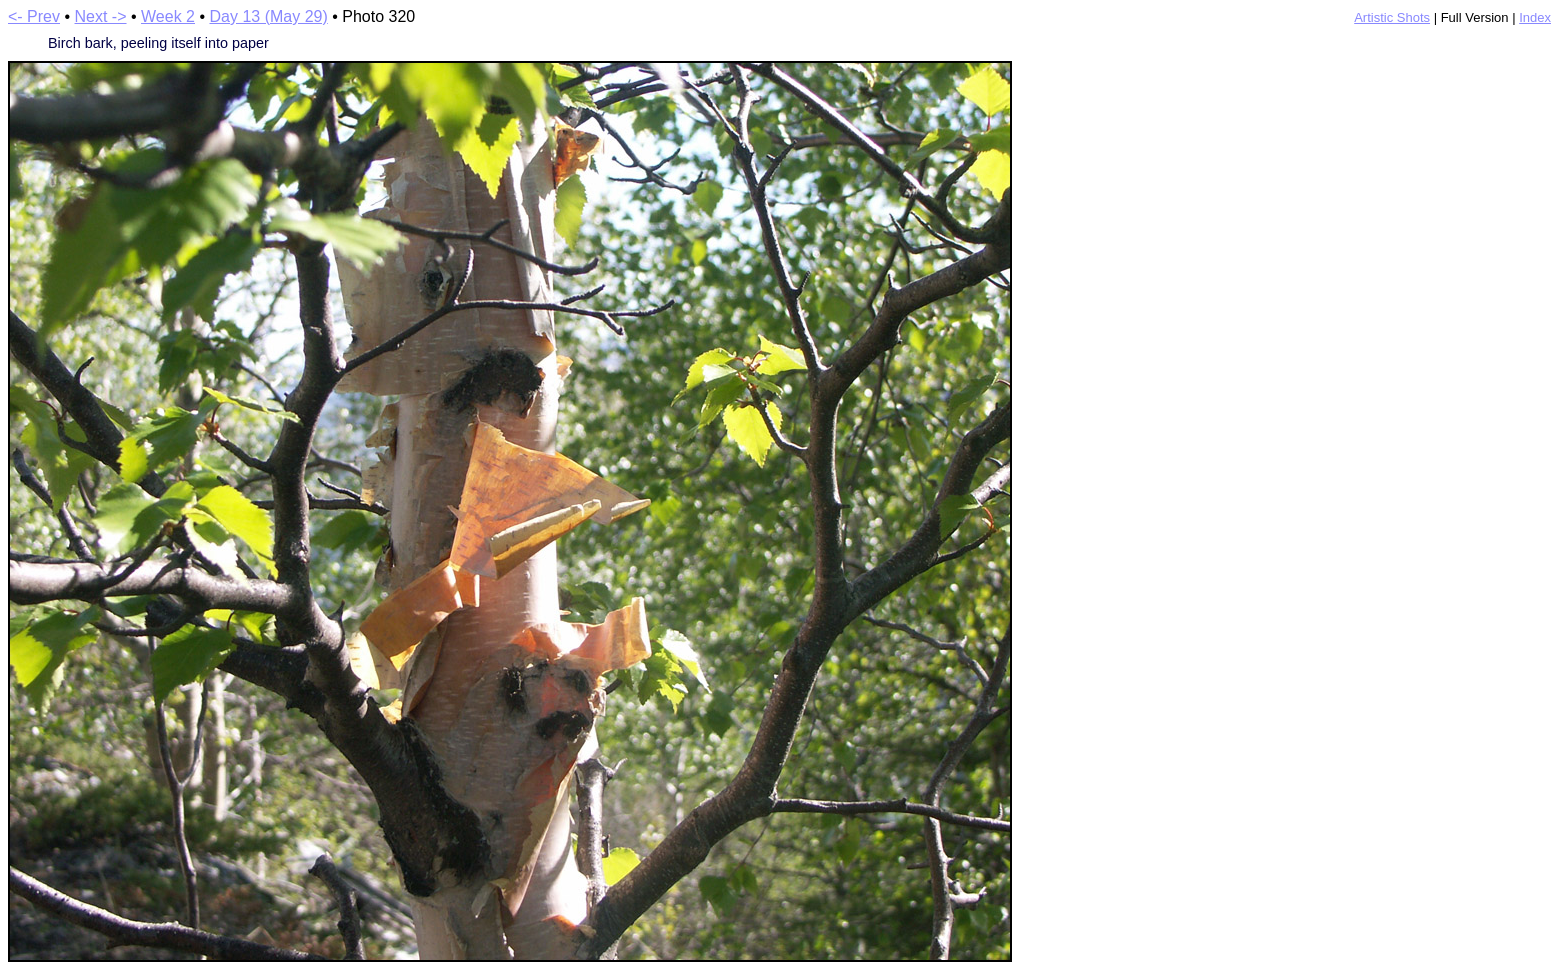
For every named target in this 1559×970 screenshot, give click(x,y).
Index (1535, 17)
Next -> (101, 16)
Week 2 (168, 16)
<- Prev (34, 16)
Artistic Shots (1392, 17)
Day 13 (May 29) (268, 16)
